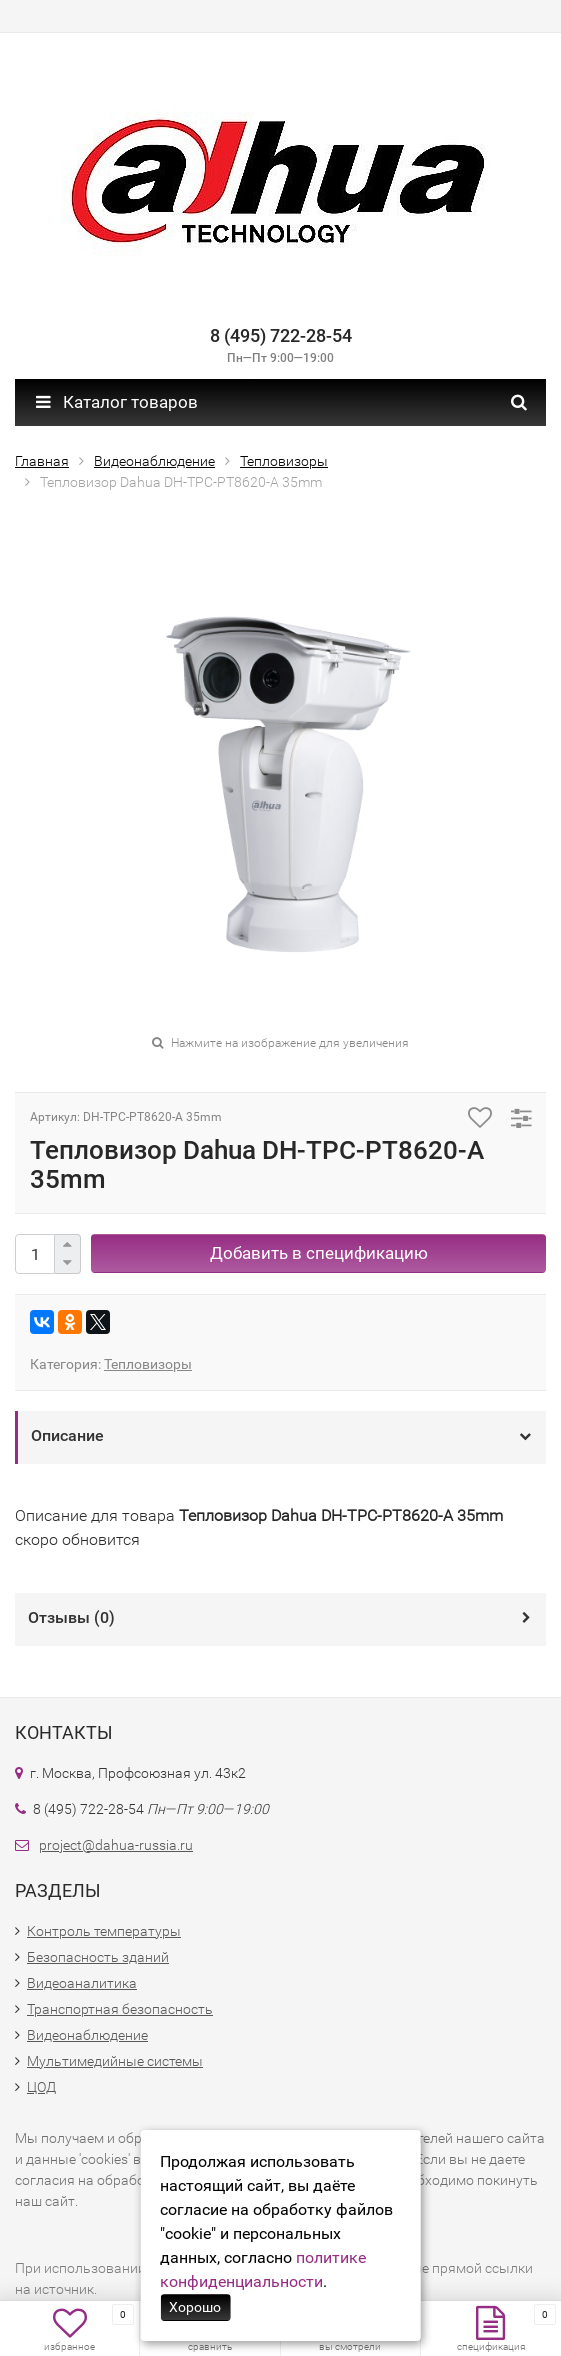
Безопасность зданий (98, 1957)
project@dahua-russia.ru (116, 1845)
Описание (67, 1435)
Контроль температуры (104, 1931)
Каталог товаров (117, 402)
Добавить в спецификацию (319, 1253)
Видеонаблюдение (87, 2035)
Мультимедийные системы (115, 2061)
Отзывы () (71, 1617)
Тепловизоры (148, 1364)
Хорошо (195, 2307)
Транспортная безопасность (120, 2009)
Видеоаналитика (82, 1983)
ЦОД (41, 2087)
